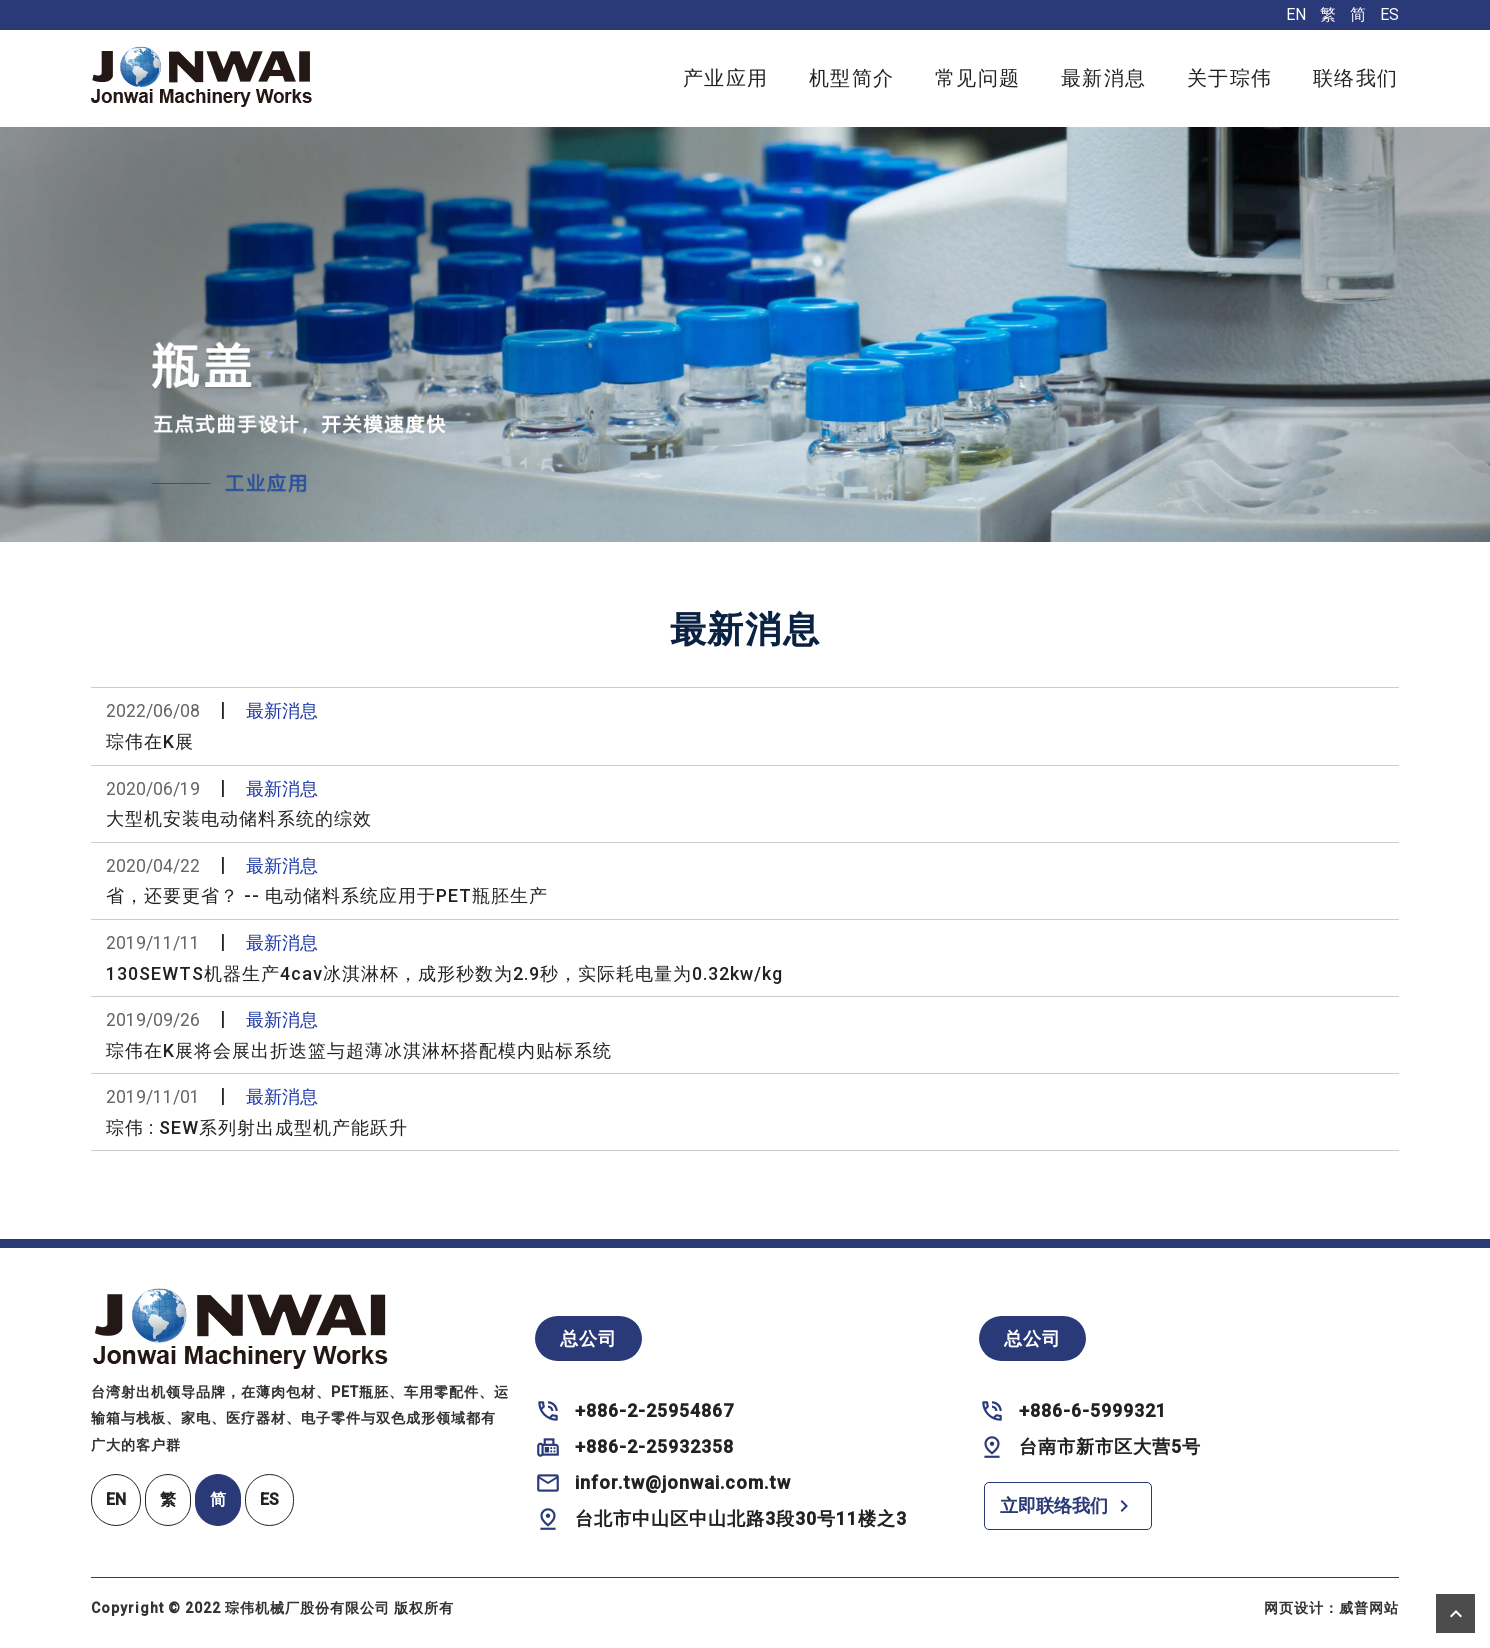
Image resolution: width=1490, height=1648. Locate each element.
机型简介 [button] (852, 78)
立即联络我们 (1068, 1506)
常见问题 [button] (978, 78)
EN (1296, 14)
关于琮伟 (1230, 78)
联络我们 (1356, 78)
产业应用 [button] (726, 78)
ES (1389, 14)
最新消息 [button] (1104, 78)
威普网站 (1369, 1608)
